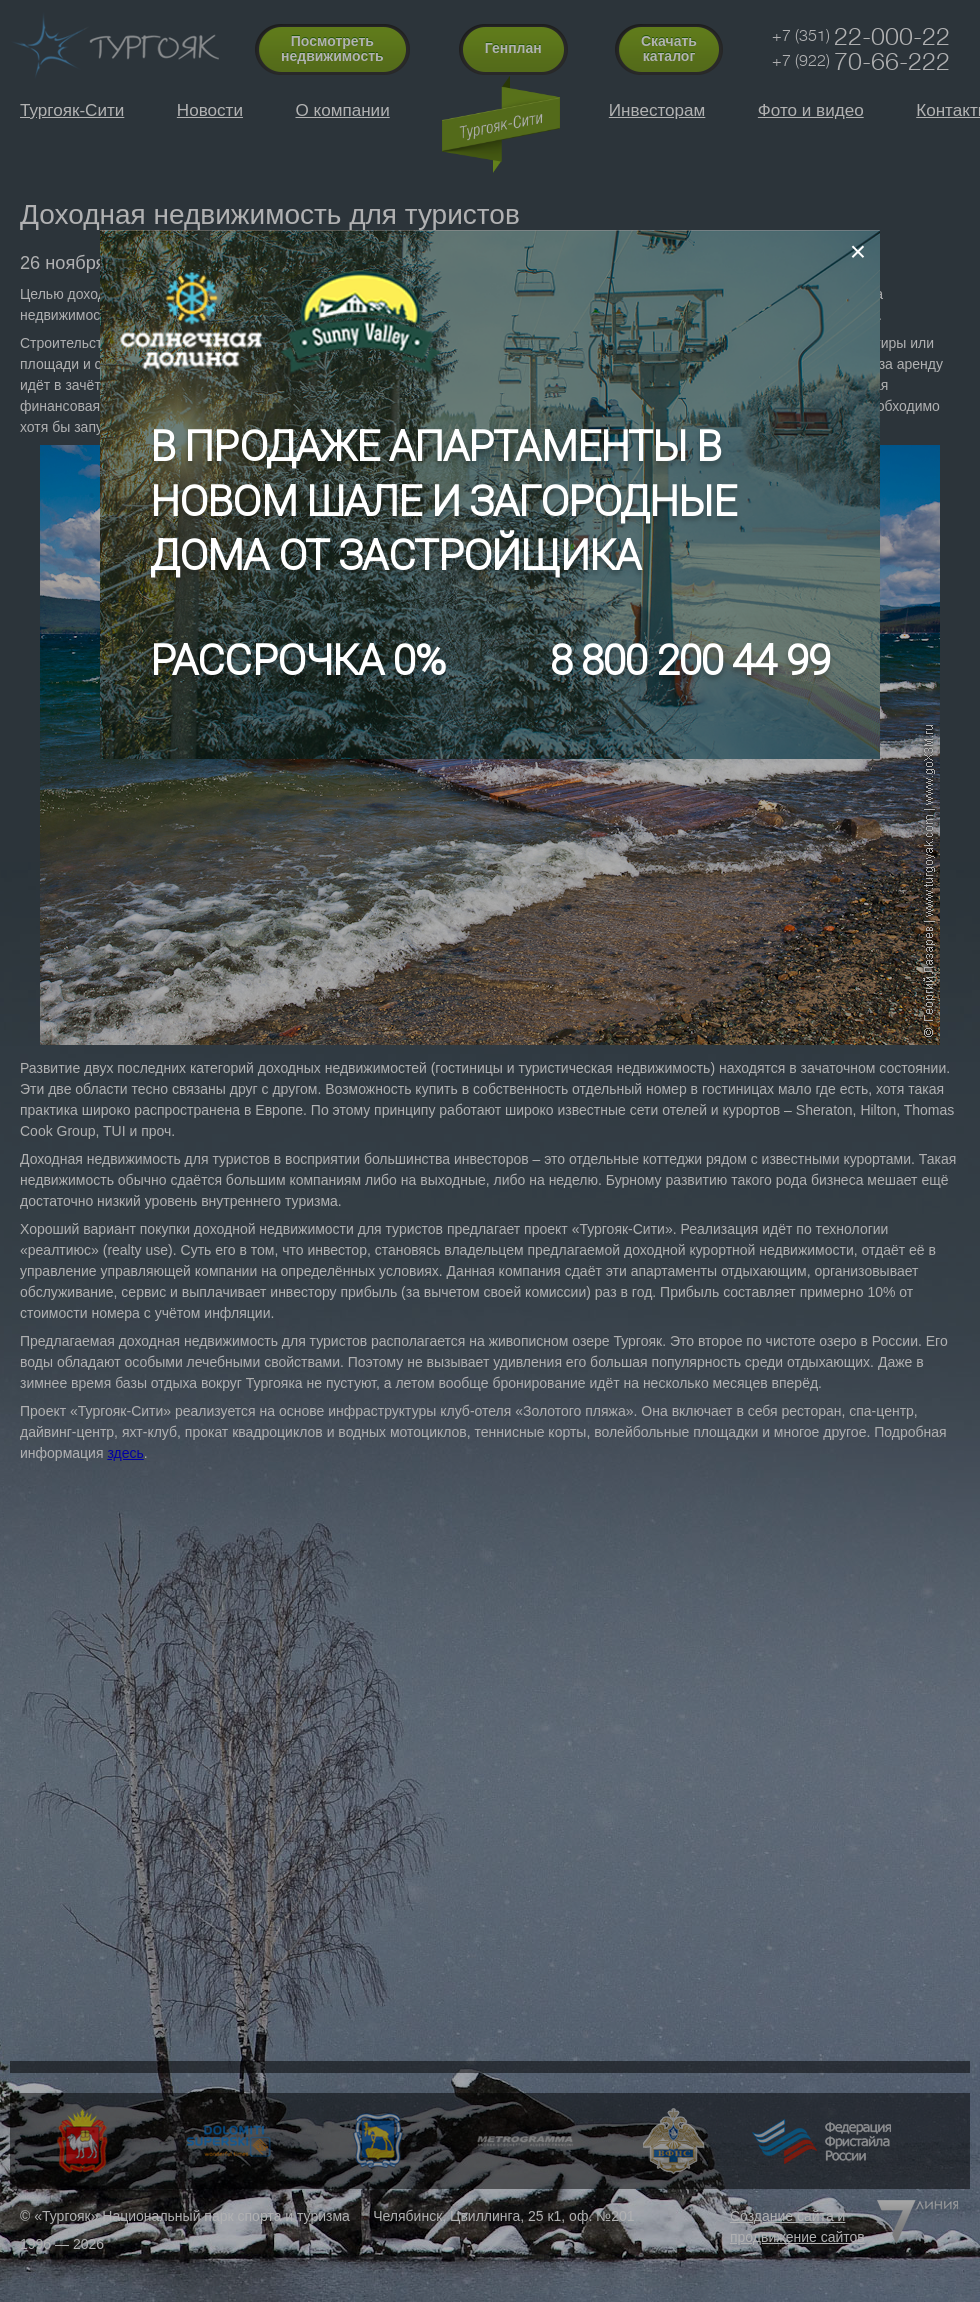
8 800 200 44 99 (690, 660)
